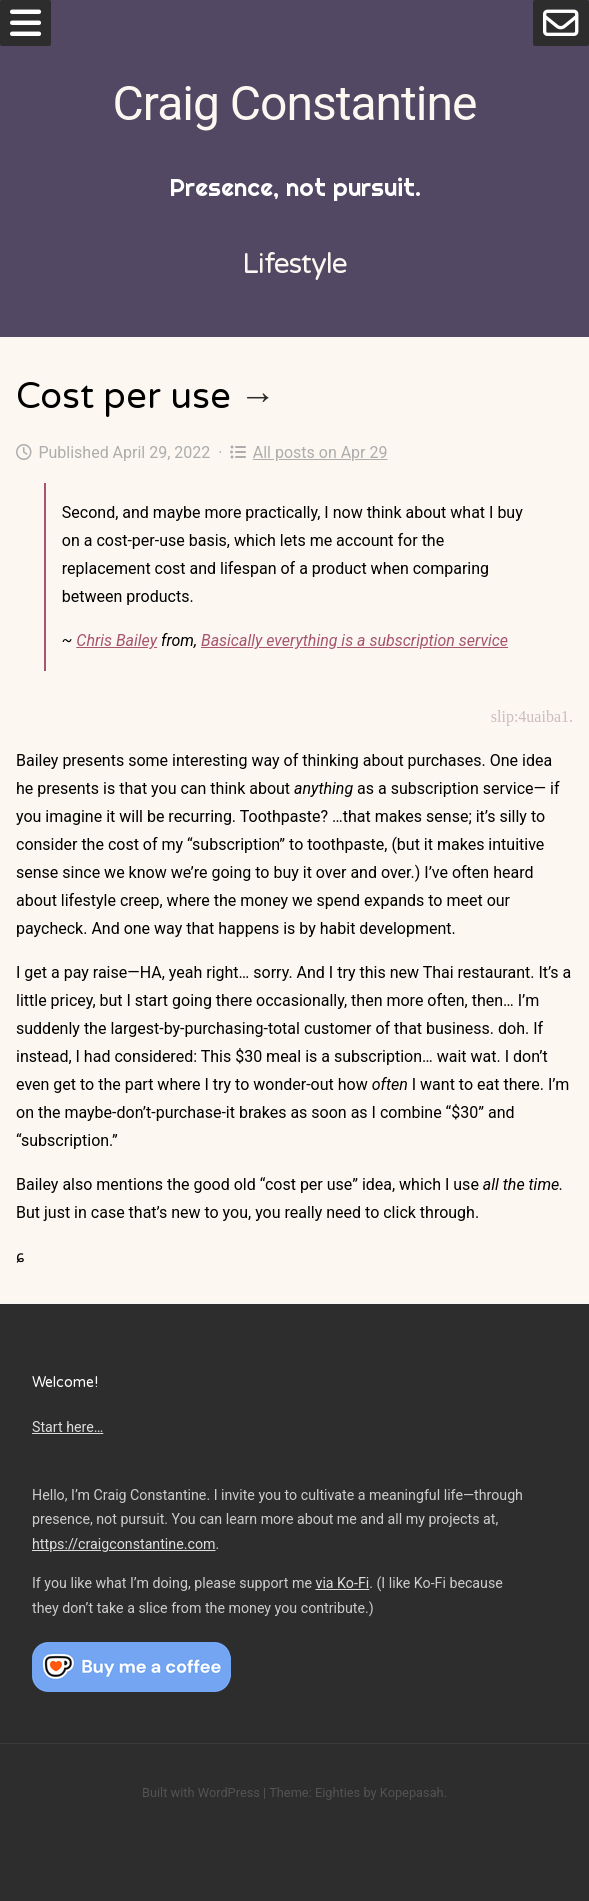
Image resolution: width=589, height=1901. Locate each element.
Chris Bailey (116, 640)
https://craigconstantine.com (124, 1544)
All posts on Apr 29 (308, 452)
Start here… (67, 1427)
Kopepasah (412, 1792)
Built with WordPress (201, 1792)
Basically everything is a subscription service (354, 640)
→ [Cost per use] (258, 396)
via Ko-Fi (343, 1583)
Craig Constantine (295, 103)
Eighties (337, 1792)
